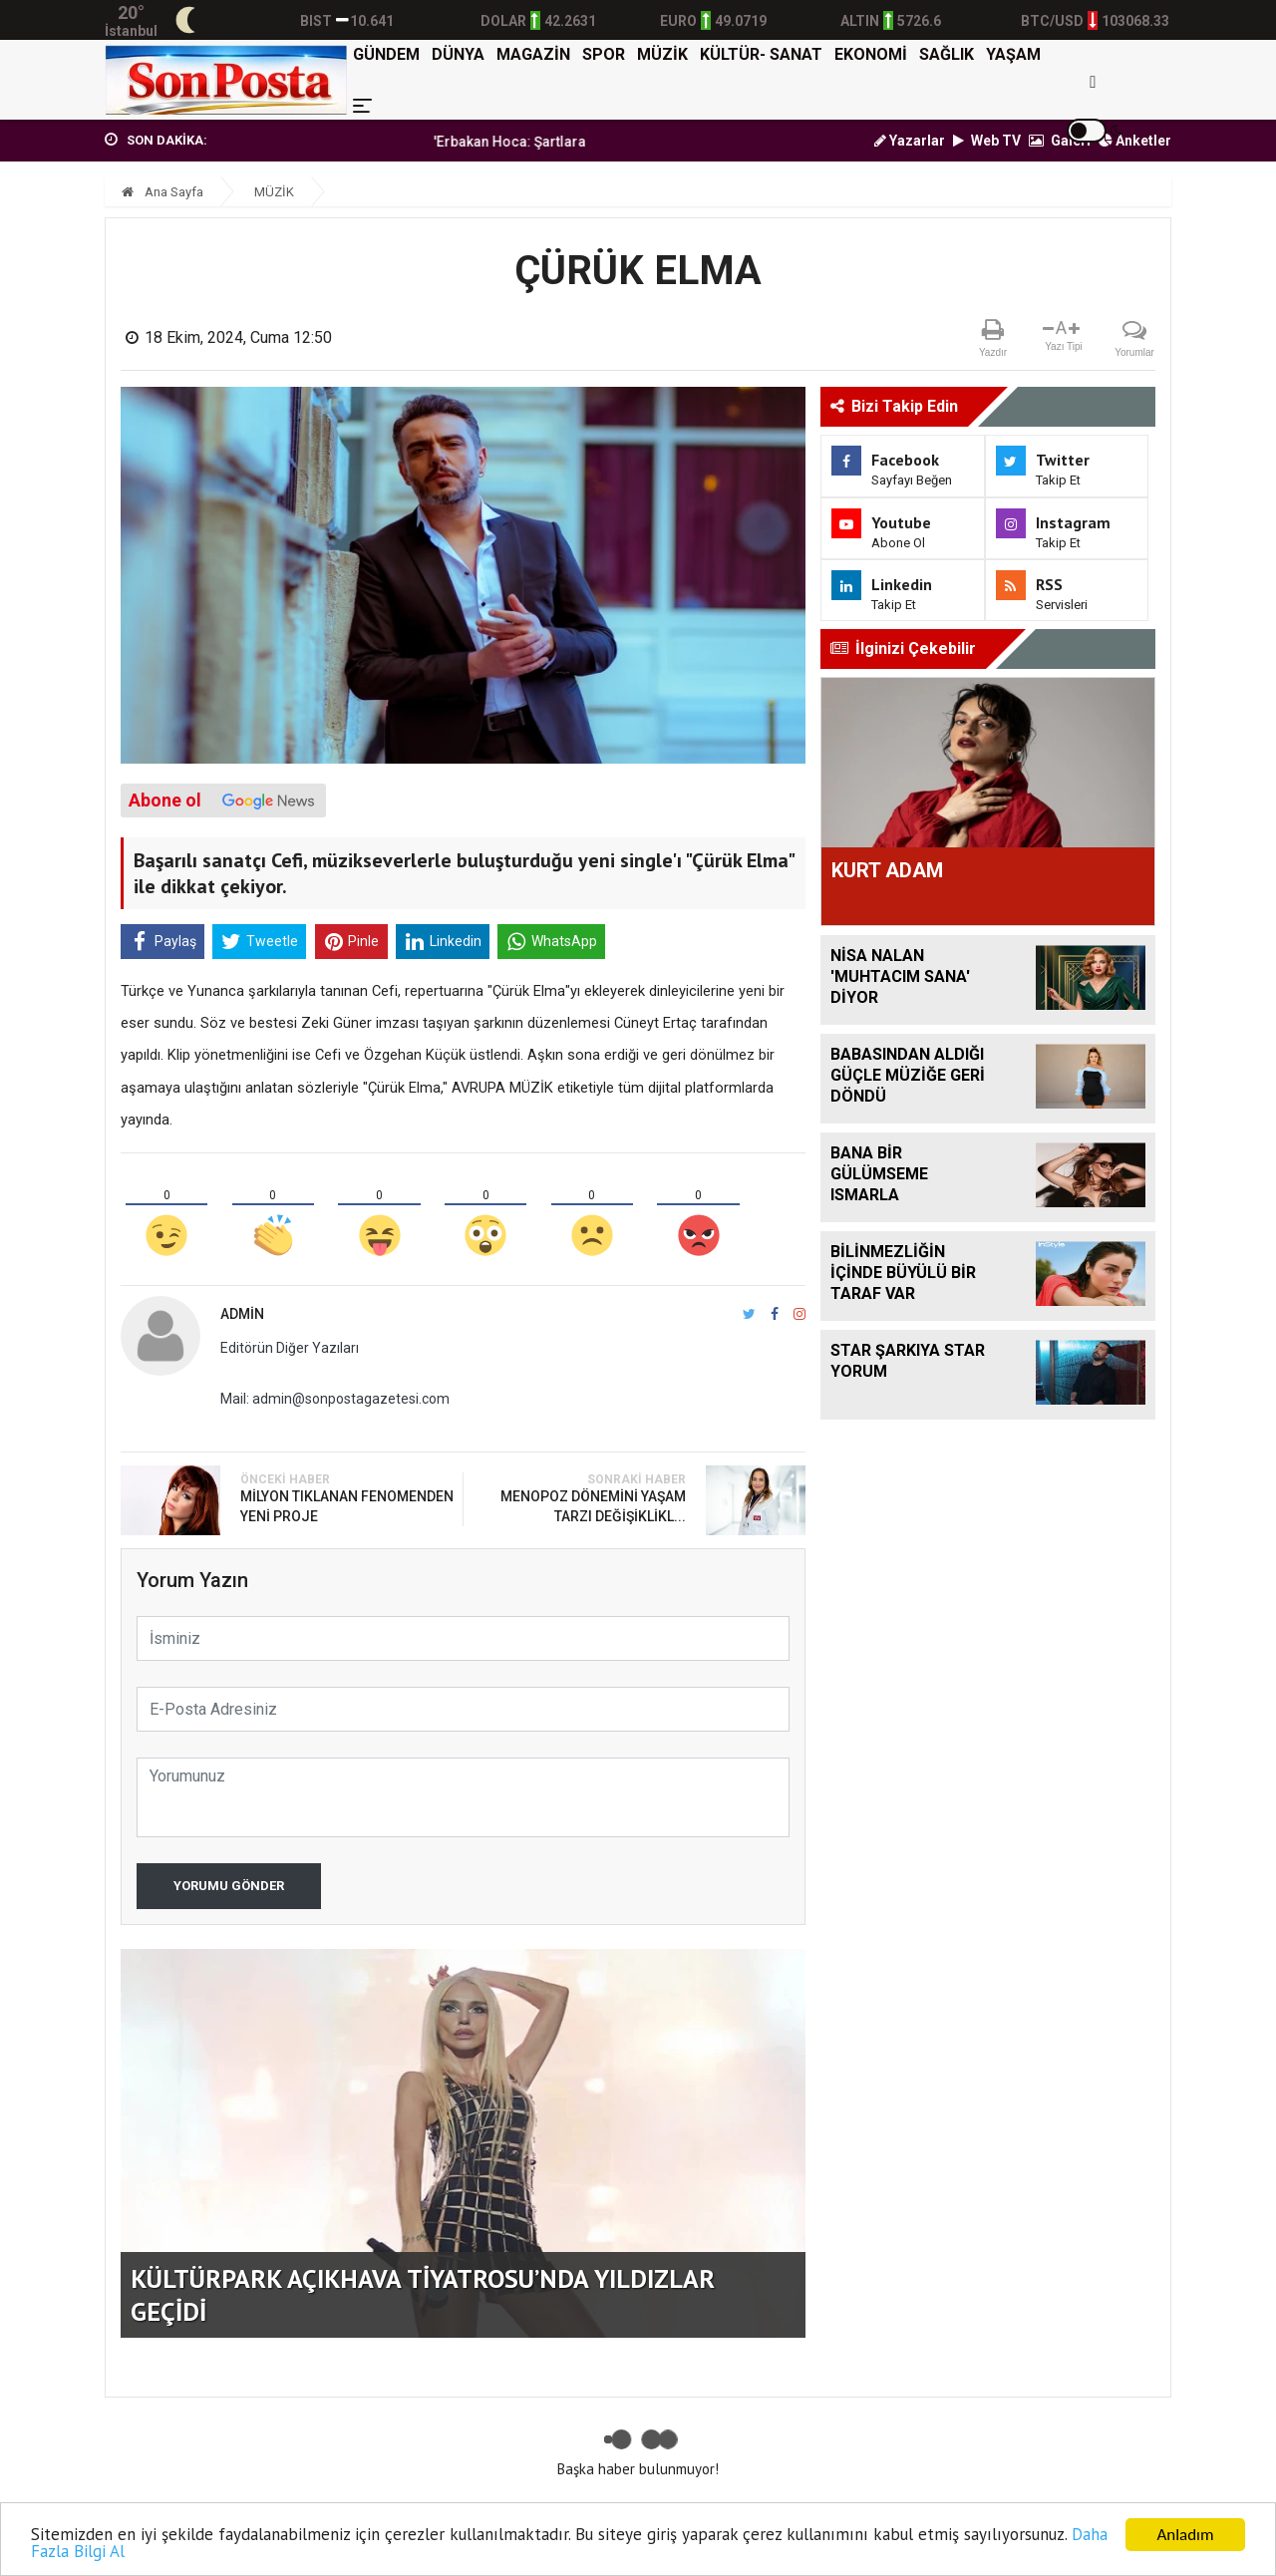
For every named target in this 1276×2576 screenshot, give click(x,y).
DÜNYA (458, 54)
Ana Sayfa (162, 191)
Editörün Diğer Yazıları (289, 1348)
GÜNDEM (386, 54)
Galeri (1060, 141)
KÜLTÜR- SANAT (761, 54)
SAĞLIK (946, 54)
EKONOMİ (870, 54)
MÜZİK (662, 54)
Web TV (987, 141)
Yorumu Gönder (228, 1885)
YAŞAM (1013, 54)
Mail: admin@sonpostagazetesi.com (335, 1399)
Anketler (1135, 141)
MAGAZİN (533, 54)
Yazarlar (909, 141)
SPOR (603, 54)
